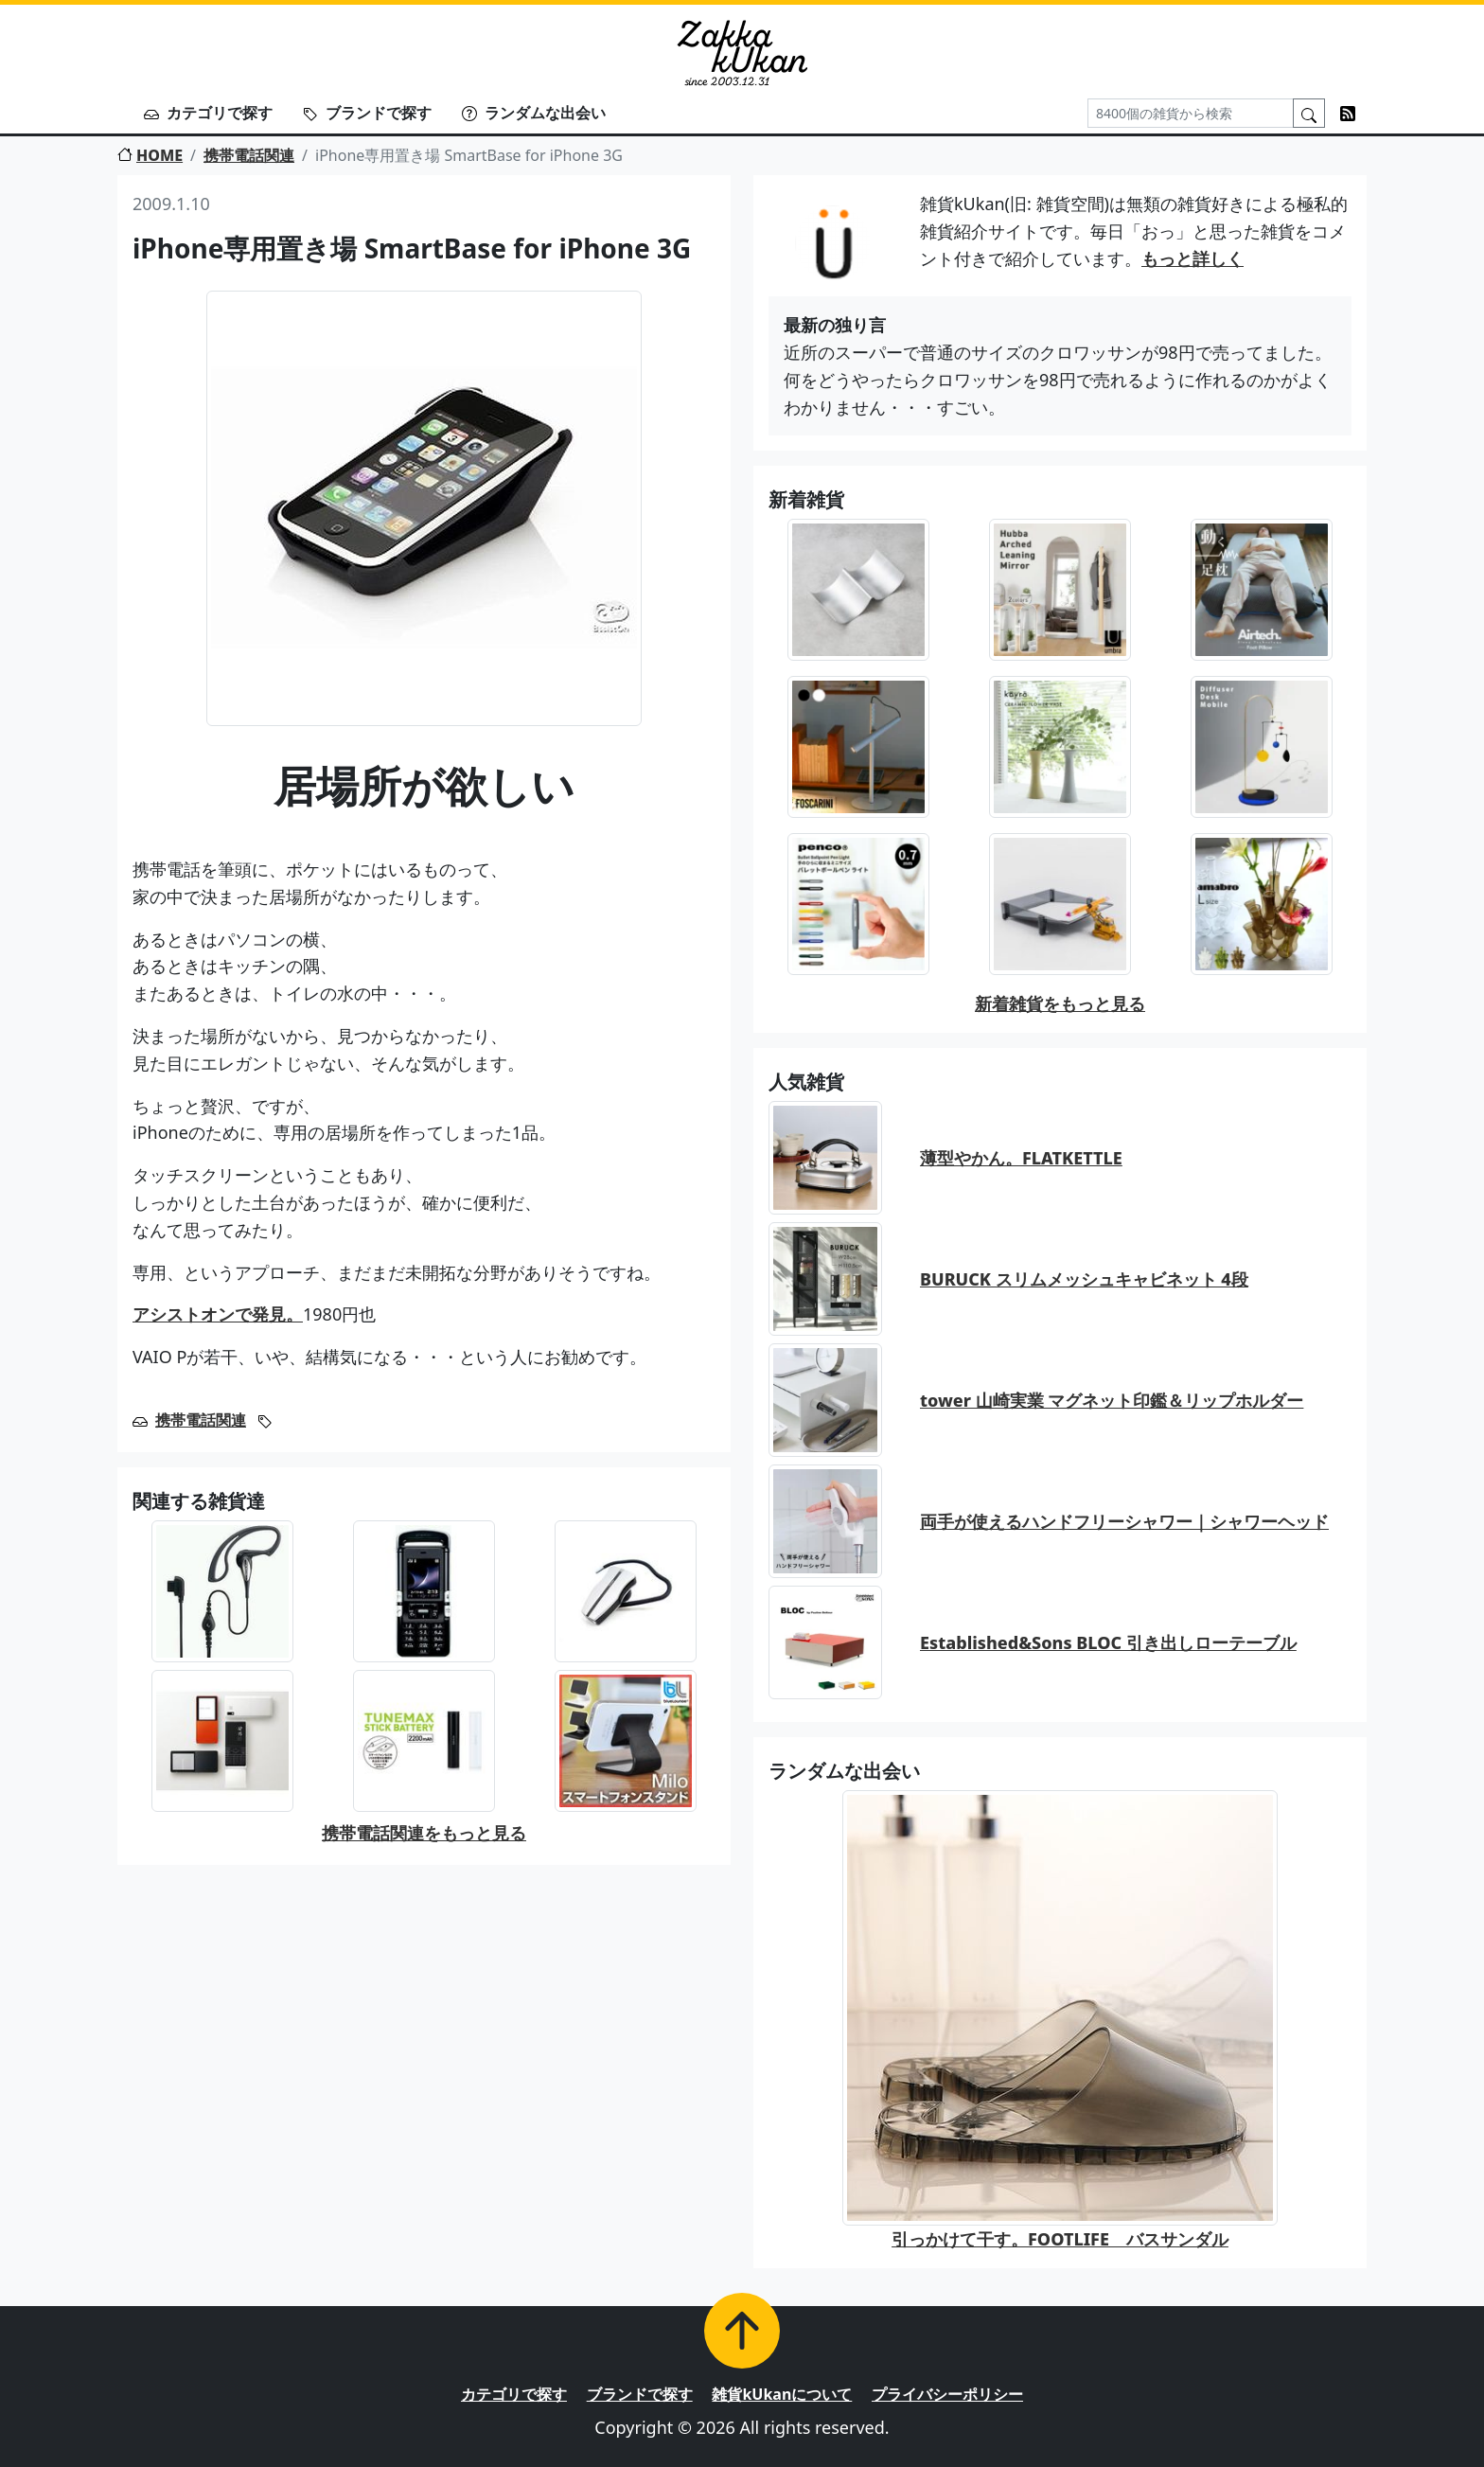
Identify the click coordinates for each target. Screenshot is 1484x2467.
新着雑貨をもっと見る (1060, 1003)
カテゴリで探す (208, 112)
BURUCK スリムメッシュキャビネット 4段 (1084, 1279)
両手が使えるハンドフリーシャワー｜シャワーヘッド (1124, 1521)
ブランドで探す (367, 112)
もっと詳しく (1192, 258)
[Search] (1190, 113)
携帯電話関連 (248, 155)
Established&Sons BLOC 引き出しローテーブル (1108, 1642)
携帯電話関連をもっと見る (424, 1832)
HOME (150, 155)
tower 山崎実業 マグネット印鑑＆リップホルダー (1111, 1400)
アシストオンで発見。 (217, 1314)
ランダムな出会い (534, 112)
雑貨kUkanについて (782, 2394)
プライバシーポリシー (947, 2394)
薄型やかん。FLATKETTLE (1021, 1157)
